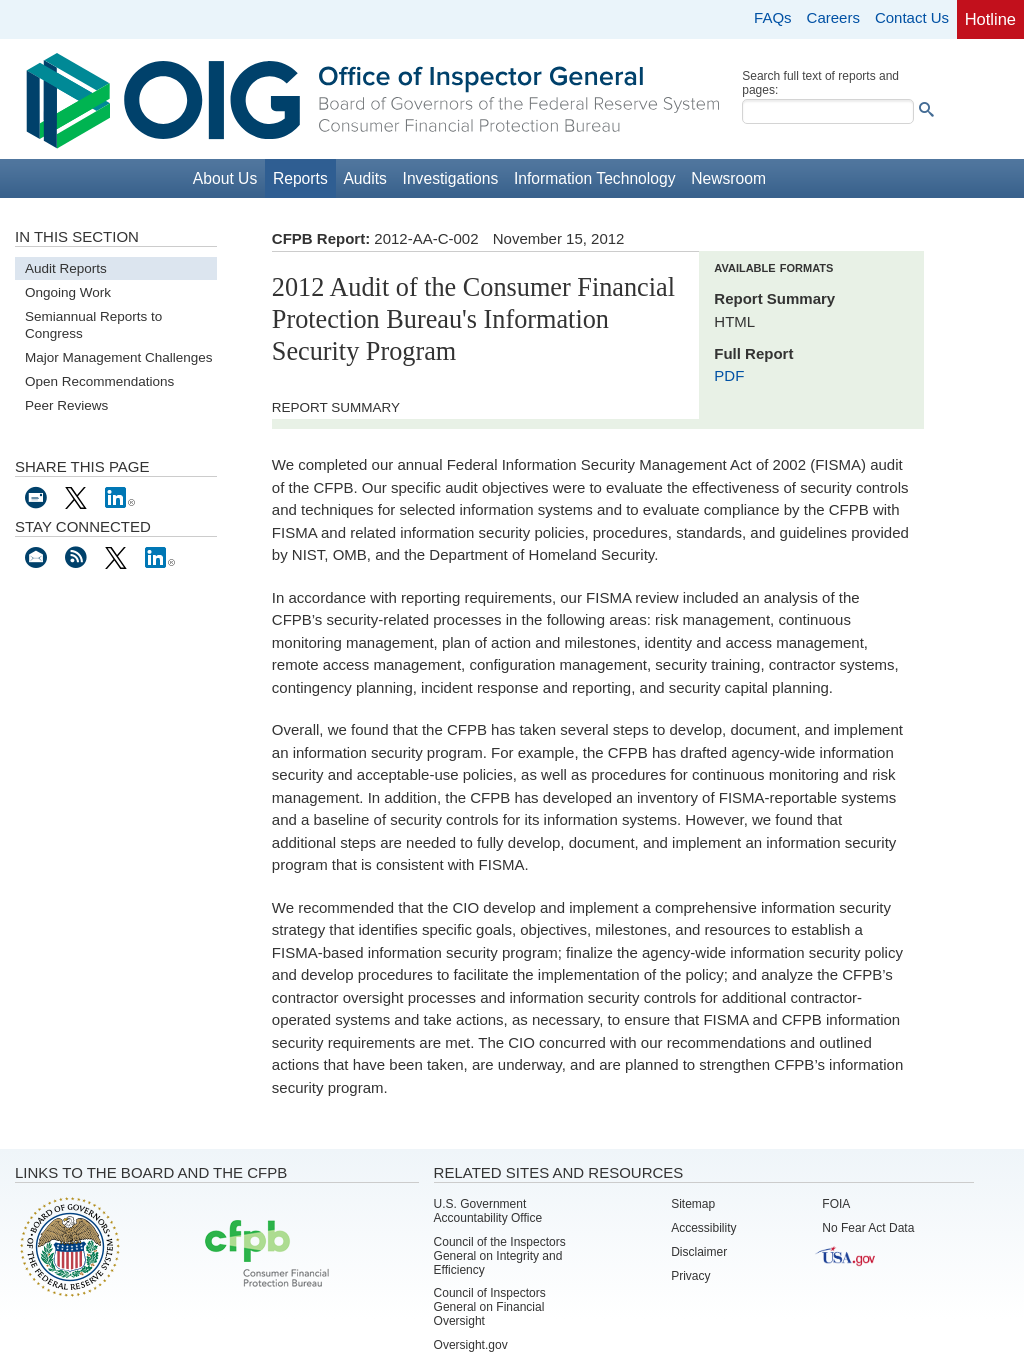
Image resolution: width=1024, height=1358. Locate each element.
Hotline (990, 19)
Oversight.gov (471, 1345)
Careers (833, 17)
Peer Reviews (66, 405)
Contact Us (912, 17)
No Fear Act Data (868, 1228)
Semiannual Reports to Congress (93, 325)
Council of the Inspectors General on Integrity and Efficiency (500, 1256)
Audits (365, 178)
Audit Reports (66, 268)
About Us (225, 178)
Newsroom (728, 178)
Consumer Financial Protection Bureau (267, 1255)
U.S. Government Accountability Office (488, 1211)
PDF (729, 375)
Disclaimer (699, 1252)
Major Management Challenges (119, 357)
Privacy (690, 1276)
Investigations (451, 178)
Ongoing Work (68, 292)
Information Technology (595, 178)
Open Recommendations (99, 381)
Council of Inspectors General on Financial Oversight (490, 1307)
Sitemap (693, 1204)
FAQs (773, 17)
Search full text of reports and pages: (820, 83)
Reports (300, 178)
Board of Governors (68, 1246)
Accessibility (703, 1228)
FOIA (836, 1204)
